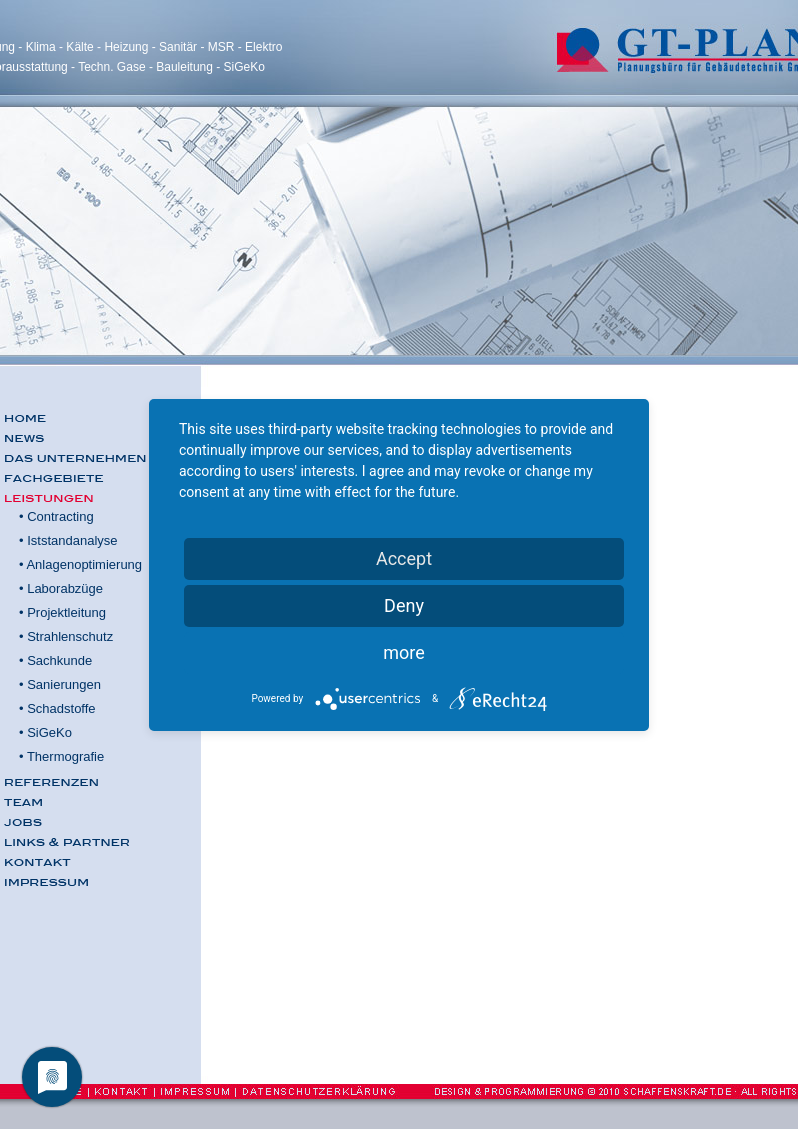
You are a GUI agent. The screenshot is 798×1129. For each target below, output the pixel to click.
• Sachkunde (55, 660)
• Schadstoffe (57, 708)
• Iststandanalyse (68, 540)
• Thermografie (61, 756)
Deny (404, 605)
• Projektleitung (62, 612)
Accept (404, 558)
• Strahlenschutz (66, 636)
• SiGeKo (45, 732)
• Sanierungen (60, 684)
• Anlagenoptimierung (80, 564)
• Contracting (56, 516)
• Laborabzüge (61, 588)
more (404, 652)
